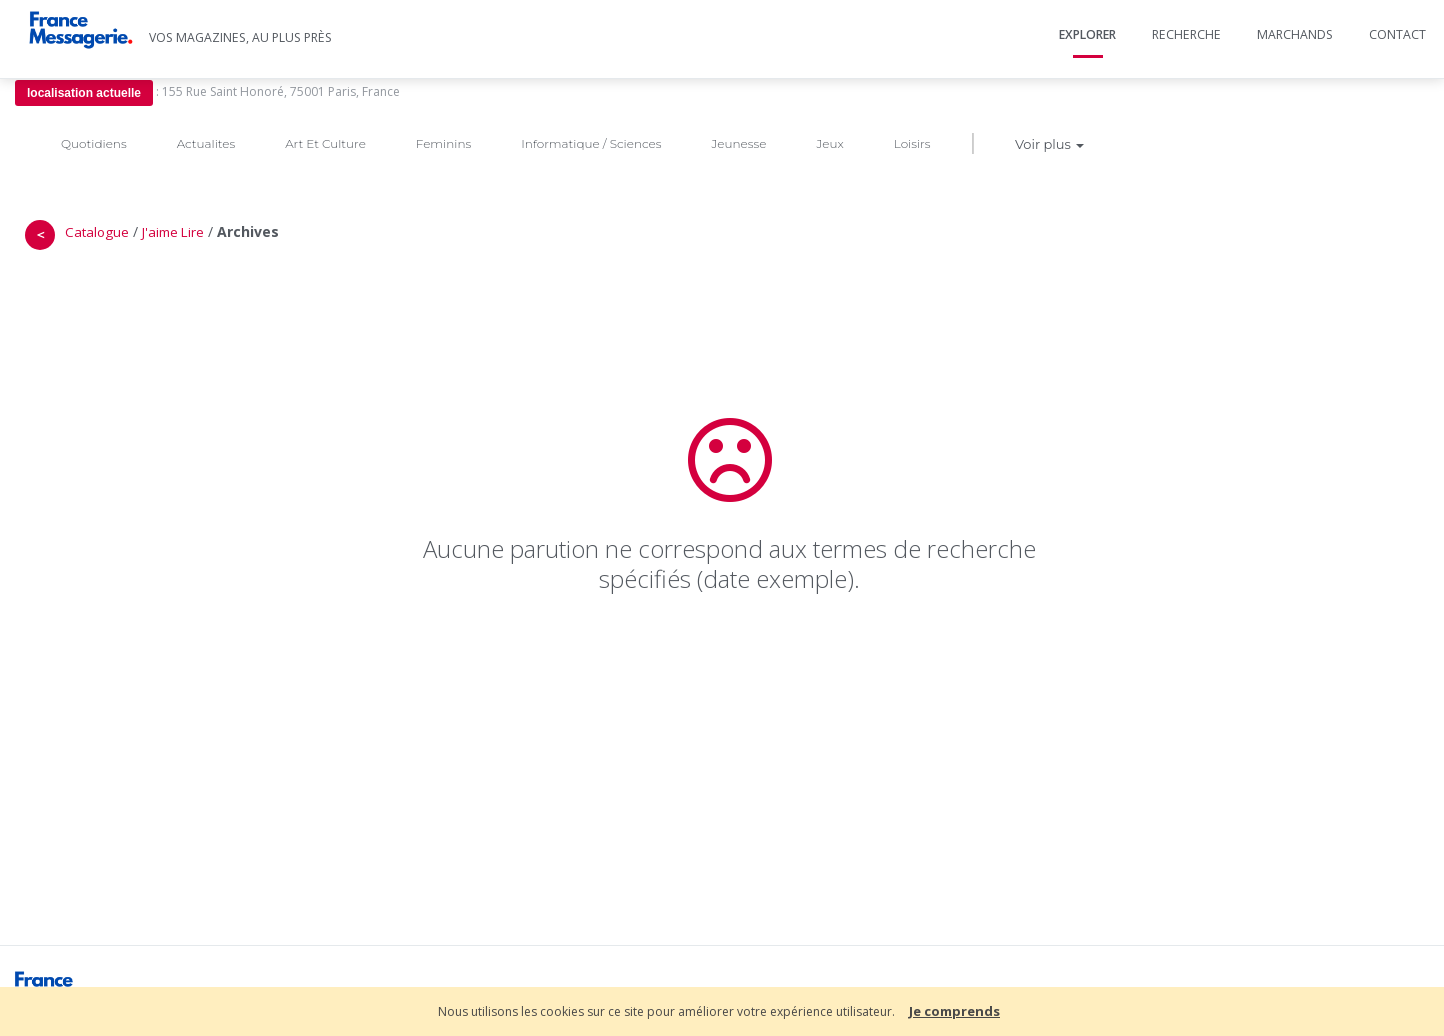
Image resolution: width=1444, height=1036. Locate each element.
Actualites (206, 143)
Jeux (829, 143)
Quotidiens (94, 143)
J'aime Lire (173, 232)
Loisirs (912, 143)
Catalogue (97, 232)
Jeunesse (738, 143)
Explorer (1087, 34)
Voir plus (1049, 144)
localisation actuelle (84, 93)
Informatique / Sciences (591, 143)
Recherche (1186, 34)
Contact (1397, 34)
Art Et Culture (325, 143)
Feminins (443, 143)
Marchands (1295, 34)
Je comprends (954, 1011)
